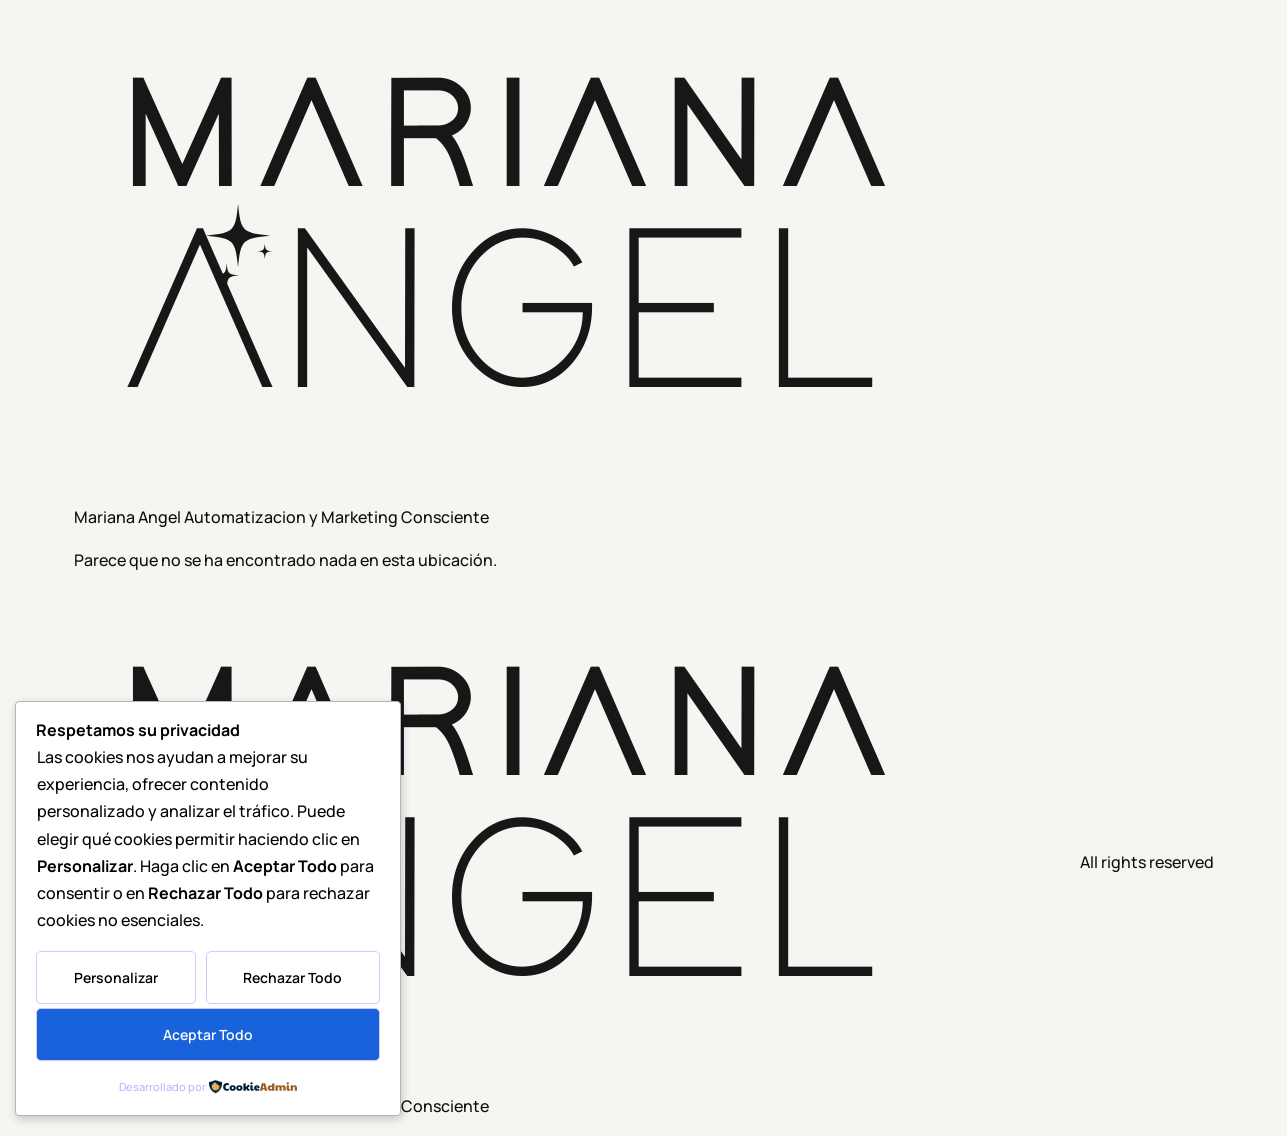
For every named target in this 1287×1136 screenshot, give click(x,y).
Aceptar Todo (208, 1034)
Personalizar (116, 977)
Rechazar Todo (292, 977)
